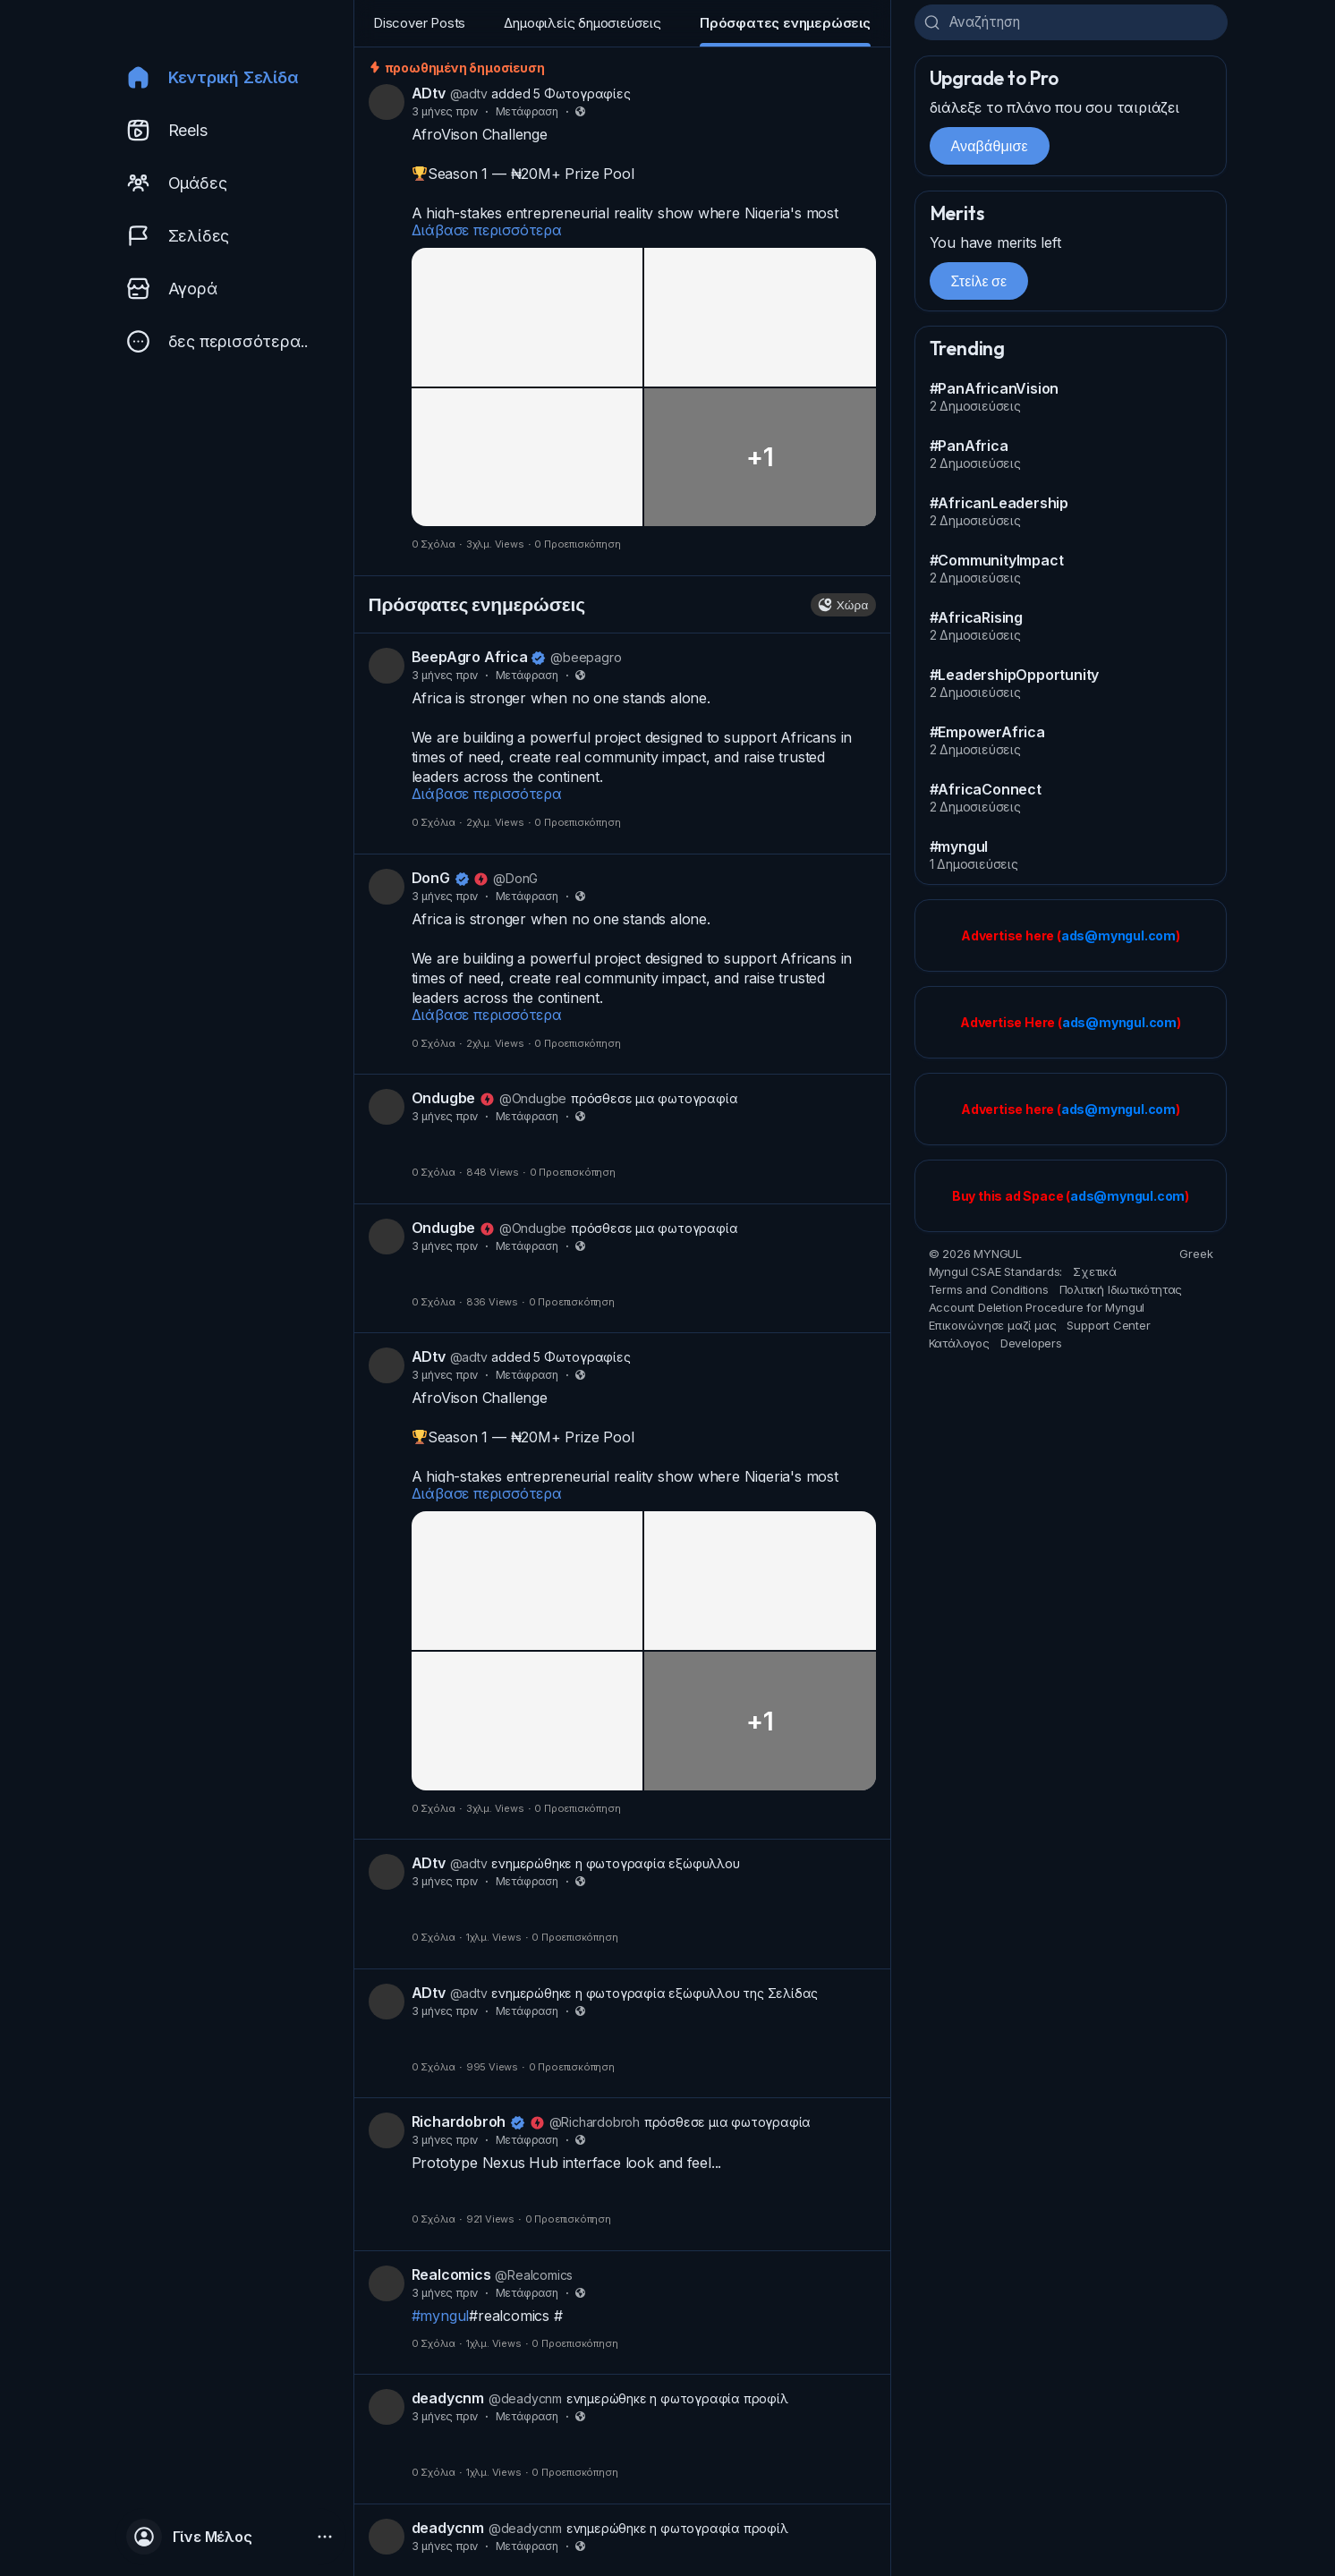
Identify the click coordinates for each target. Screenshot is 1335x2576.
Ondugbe (444, 1101)
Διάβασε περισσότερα (487, 233)
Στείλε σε (979, 284)
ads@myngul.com (1118, 940)
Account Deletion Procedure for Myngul (1037, 1312)
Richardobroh (459, 2125)
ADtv (429, 97)
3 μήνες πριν (445, 115)
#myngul (441, 2319)
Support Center (1108, 1329)
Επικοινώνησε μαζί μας (993, 1329)
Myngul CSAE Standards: (996, 1276)
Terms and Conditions (989, 1294)
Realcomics (451, 2278)
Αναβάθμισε (989, 149)
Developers (1031, 1347)
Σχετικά (1095, 1276)
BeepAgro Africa (471, 660)
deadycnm (448, 2401)
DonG (431, 881)
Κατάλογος (959, 1347)
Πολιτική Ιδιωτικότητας (1121, 1294)
